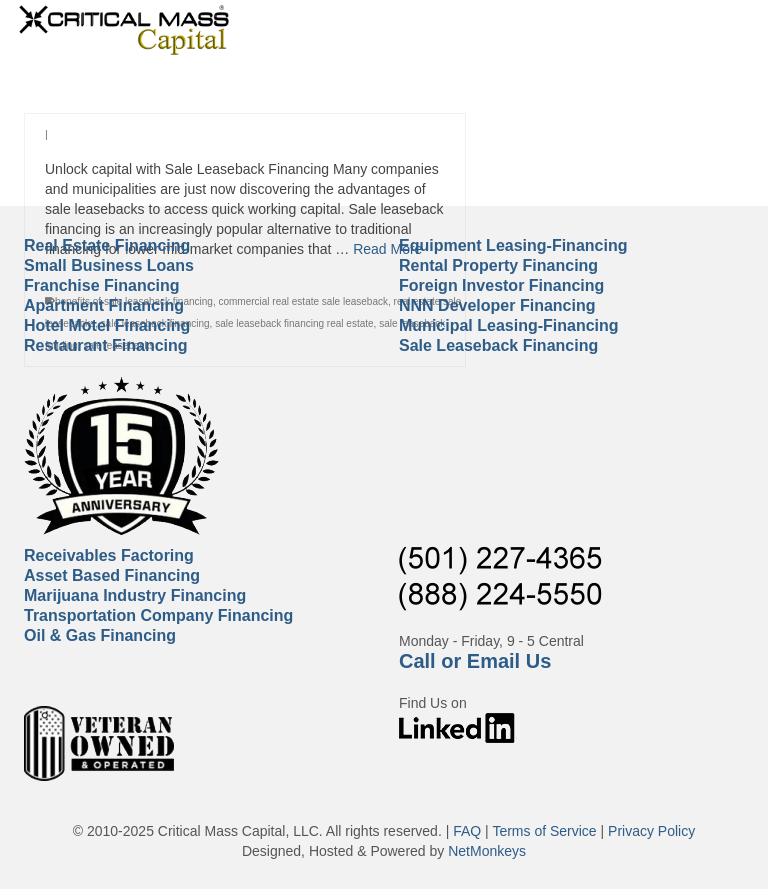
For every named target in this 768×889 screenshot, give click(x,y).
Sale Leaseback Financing (498, 345)
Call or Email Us (475, 661)
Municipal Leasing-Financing (509, 325)
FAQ (467, 831)
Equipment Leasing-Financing (513, 245)
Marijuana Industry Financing (135, 595)
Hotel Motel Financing (107, 325)
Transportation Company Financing (158, 615)
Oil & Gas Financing (100, 635)
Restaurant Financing (106, 345)
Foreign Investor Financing (501, 285)
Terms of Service (544, 831)
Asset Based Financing (112, 575)
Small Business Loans (109, 265)
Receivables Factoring (109, 555)
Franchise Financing (102, 285)
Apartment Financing (104, 305)
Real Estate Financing (107, 245)
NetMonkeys (487, 851)
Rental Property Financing (498, 265)
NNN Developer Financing (497, 305)
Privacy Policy (651, 831)
